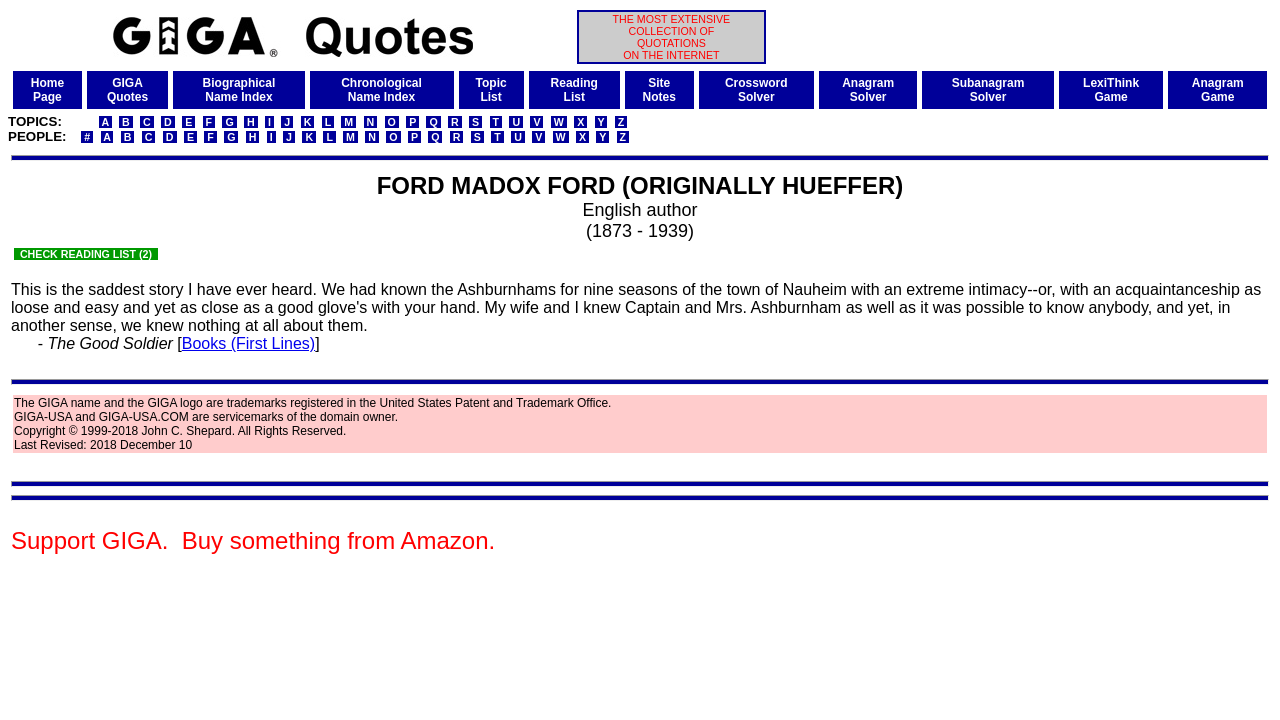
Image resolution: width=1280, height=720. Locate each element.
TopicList (491, 90)
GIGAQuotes (127, 90)
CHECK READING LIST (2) (86, 254)
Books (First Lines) (248, 343)
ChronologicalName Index (381, 90)
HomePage (47, 90)
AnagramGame (1218, 90)
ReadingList (574, 90)
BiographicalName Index (239, 90)
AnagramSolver (868, 90)
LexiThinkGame (1111, 90)
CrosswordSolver (756, 90)
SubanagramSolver (988, 90)
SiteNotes (659, 90)
